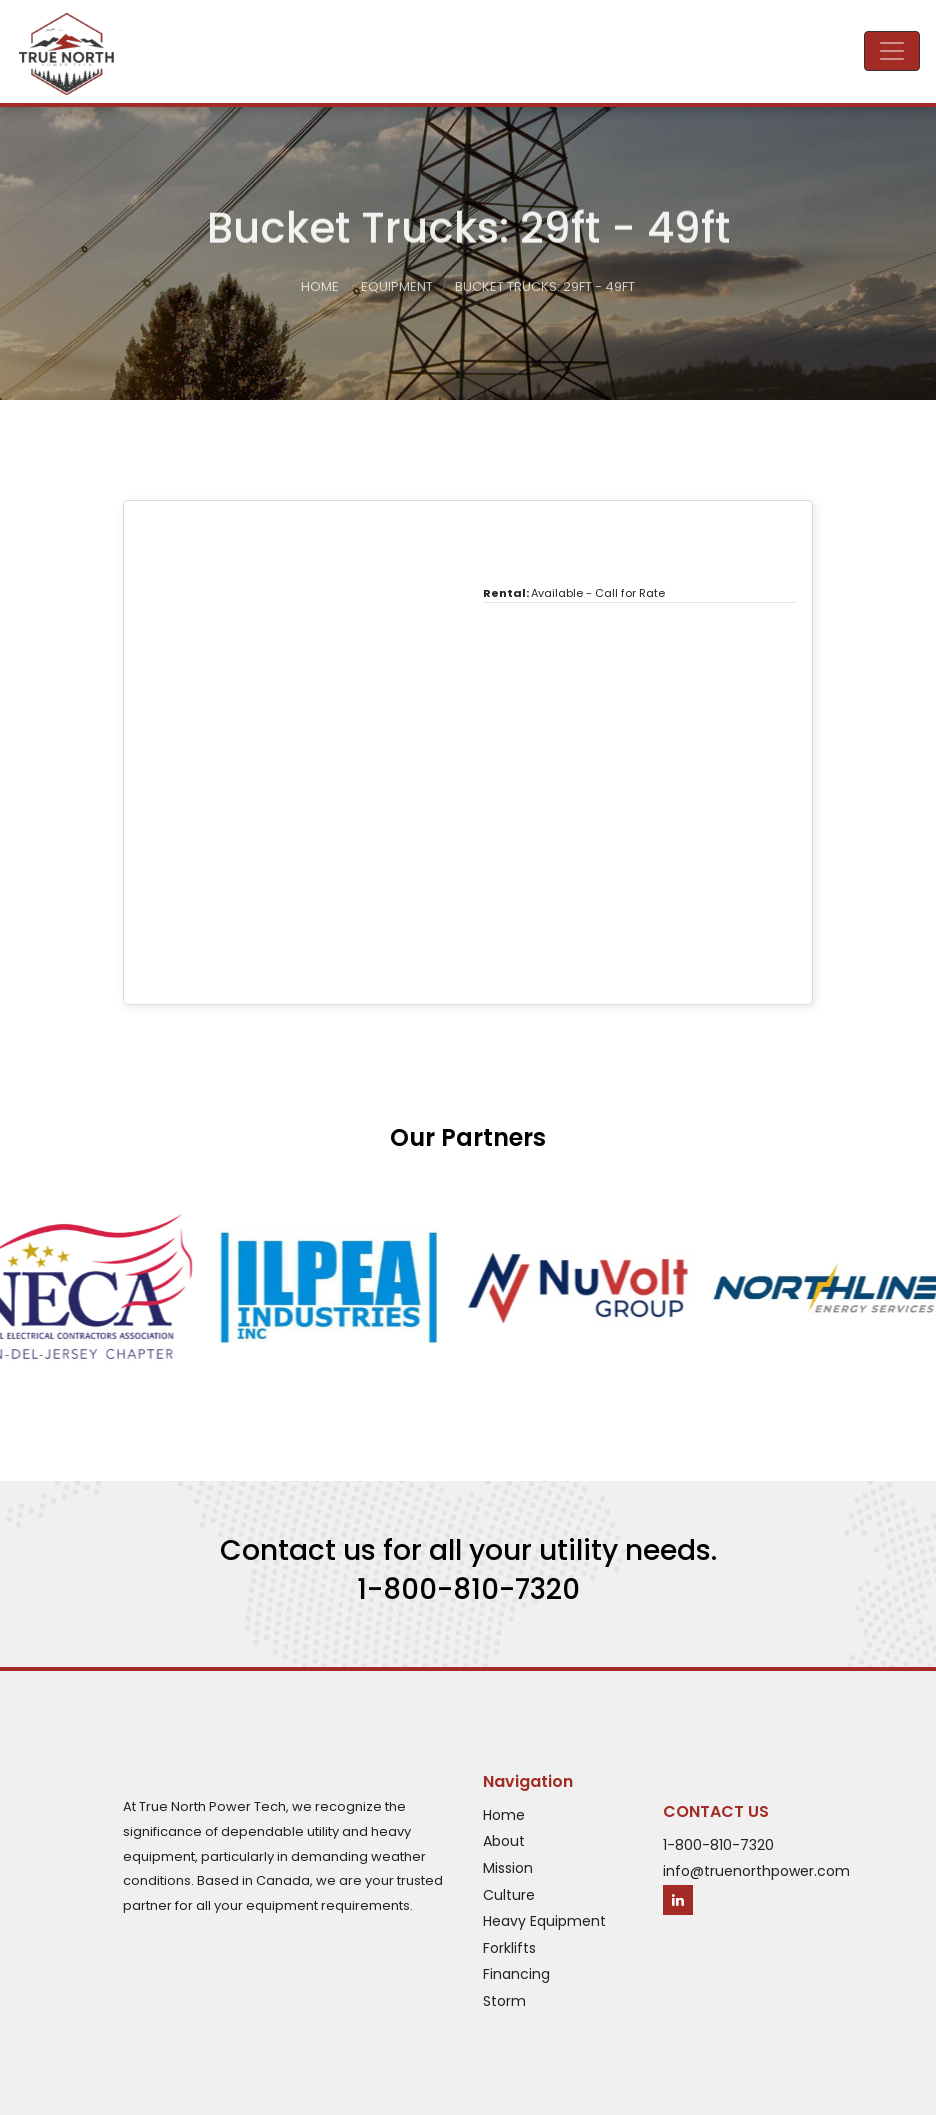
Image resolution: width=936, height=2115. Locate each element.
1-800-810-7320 (468, 1589)
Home (320, 289)
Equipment (397, 289)
